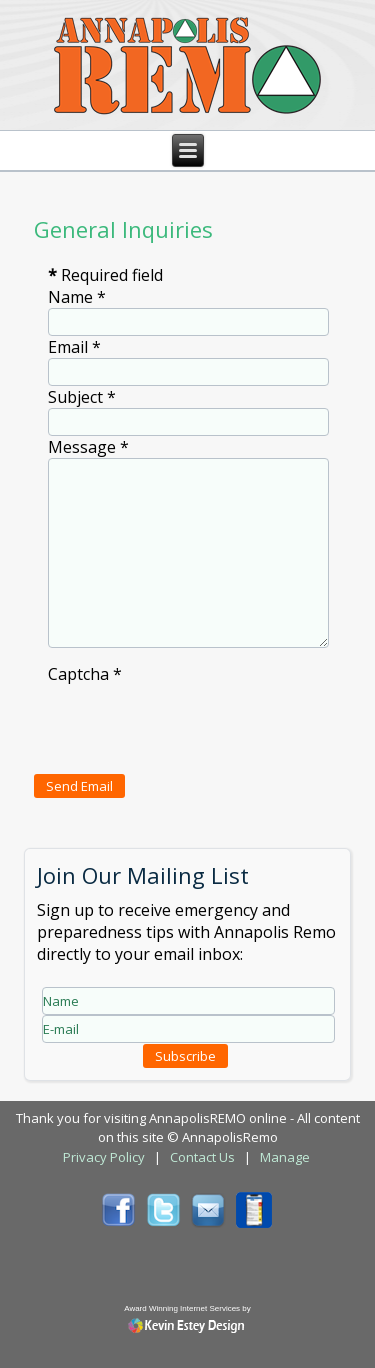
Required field (105, 275)
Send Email (79, 786)
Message (88, 447)
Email (74, 347)
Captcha (85, 674)
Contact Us (202, 1157)
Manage (285, 1157)
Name (77, 297)
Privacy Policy (104, 1157)
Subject (82, 397)
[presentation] (200, 724)
